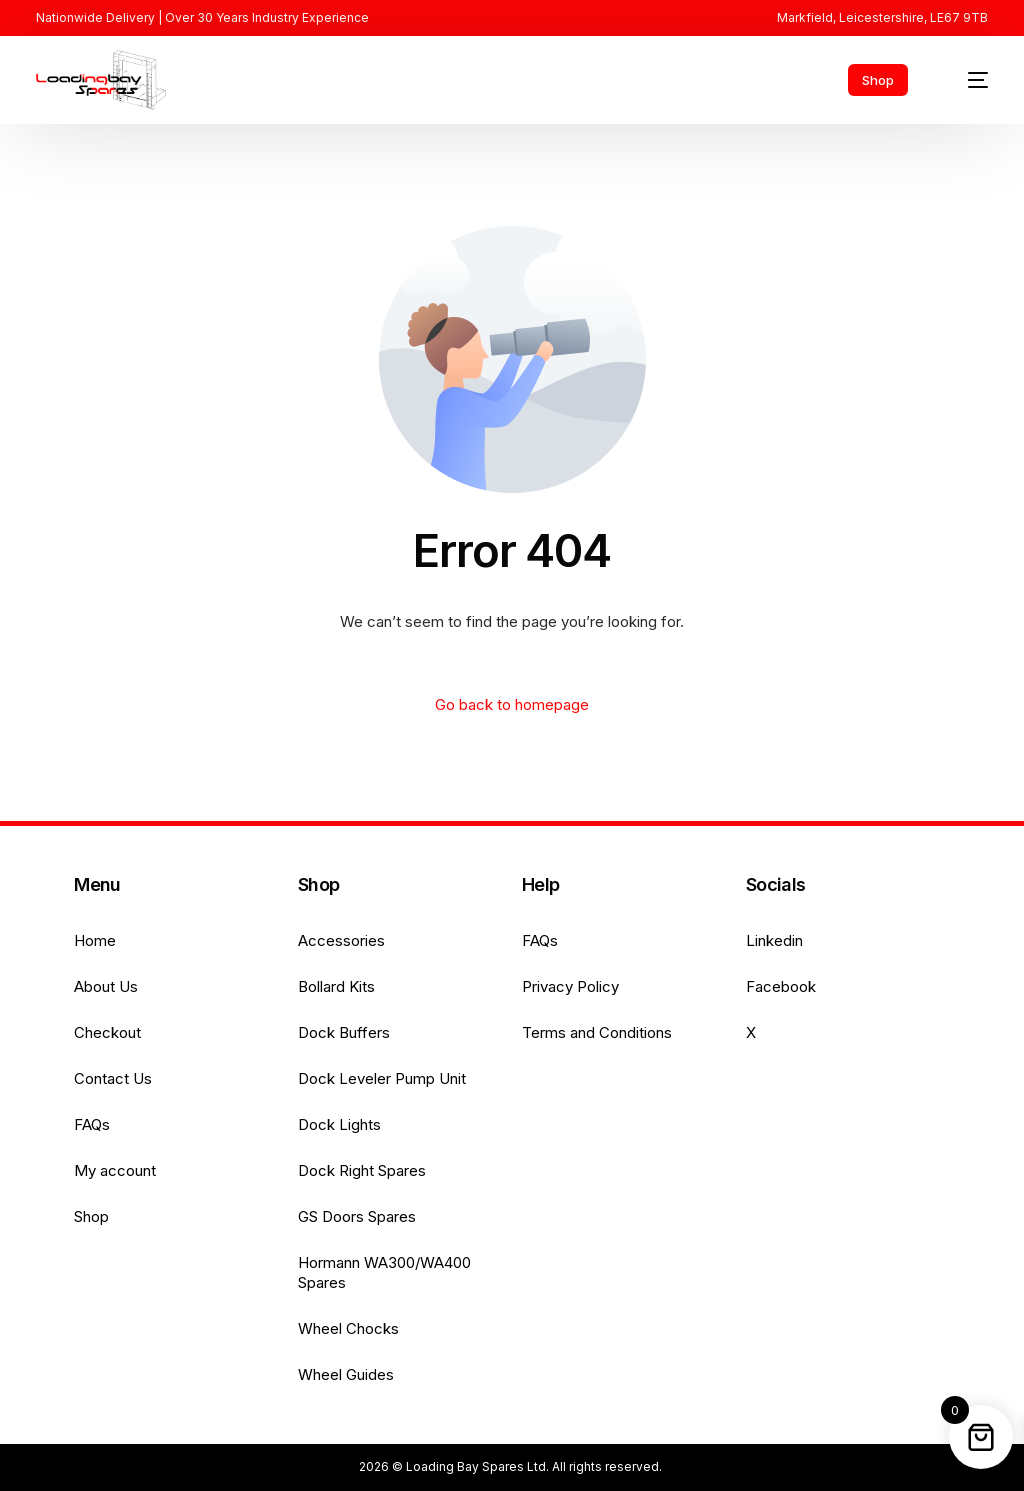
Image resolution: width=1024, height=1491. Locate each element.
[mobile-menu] (967, 80)
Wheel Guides (346, 1374)
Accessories (341, 940)
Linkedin (774, 940)
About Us (106, 986)
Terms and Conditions (597, 1032)
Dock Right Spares (362, 1170)
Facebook (781, 986)
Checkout (107, 1032)
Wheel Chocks (348, 1328)
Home (95, 940)
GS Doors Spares (357, 1216)
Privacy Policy (570, 986)
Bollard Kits (336, 986)
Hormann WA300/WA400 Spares (384, 1272)
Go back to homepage (512, 704)
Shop (91, 1216)
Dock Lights (339, 1124)
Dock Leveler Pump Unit (382, 1078)
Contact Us (113, 1078)
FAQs (92, 1124)
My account (115, 1170)
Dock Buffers (344, 1032)
